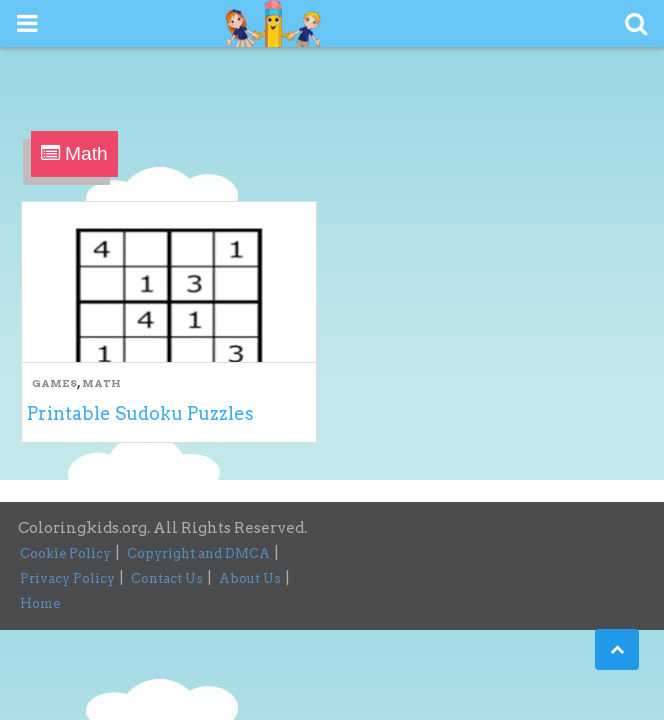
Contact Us (167, 578)
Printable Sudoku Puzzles (140, 413)
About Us (250, 578)
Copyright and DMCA (198, 553)
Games (54, 383)
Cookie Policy (65, 553)
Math (101, 383)
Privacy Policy (67, 578)
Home (40, 603)
